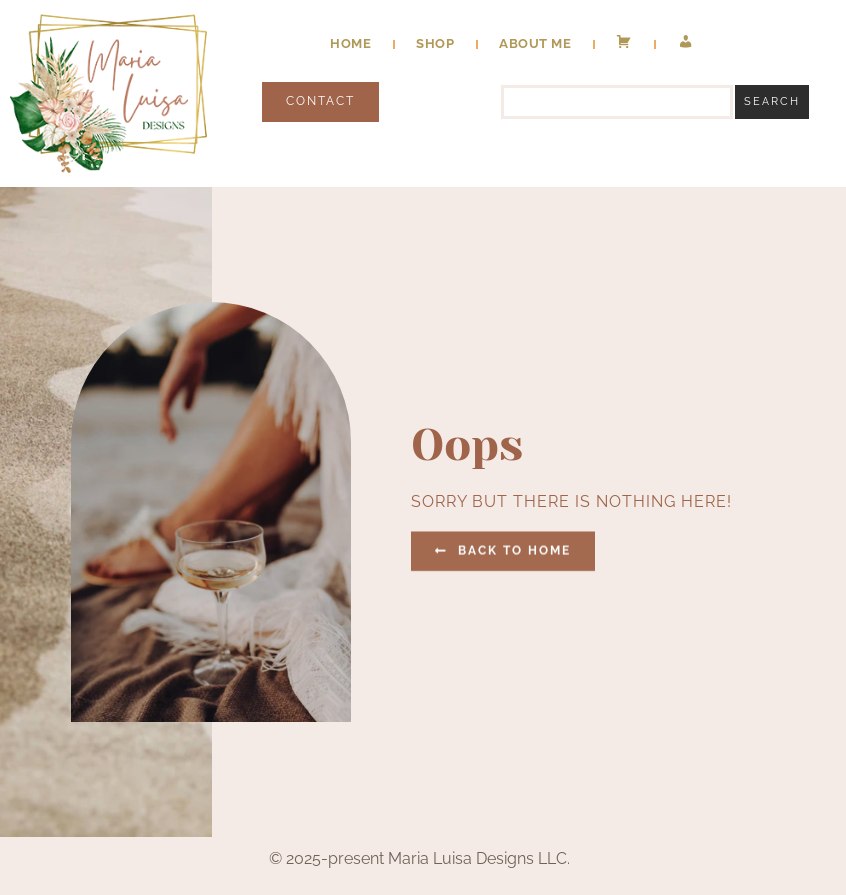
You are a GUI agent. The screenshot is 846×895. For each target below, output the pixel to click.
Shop (435, 43)
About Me (535, 43)
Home (350, 43)
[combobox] (617, 102)
